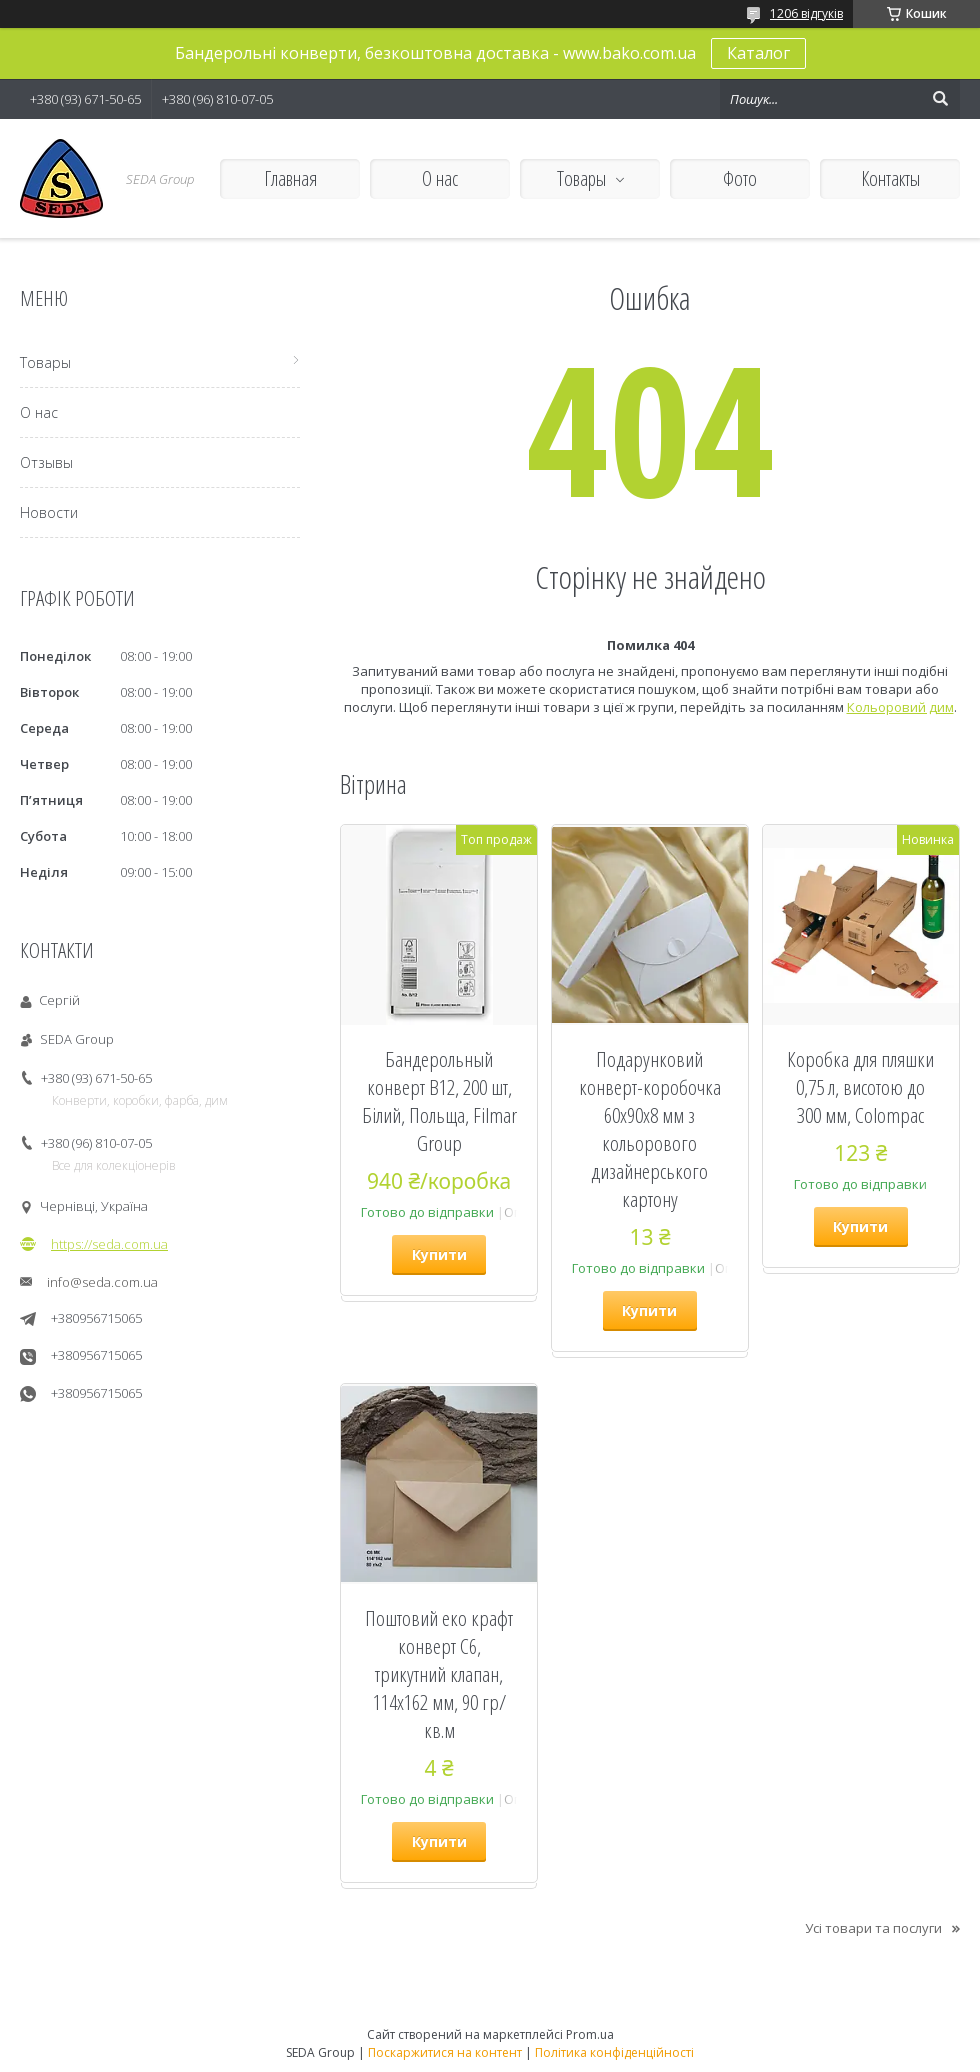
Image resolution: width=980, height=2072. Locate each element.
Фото (740, 178)
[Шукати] (940, 99)
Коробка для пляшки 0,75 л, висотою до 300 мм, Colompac (860, 1087)
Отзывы (46, 462)
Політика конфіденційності (614, 2052)
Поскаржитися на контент (445, 2052)
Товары (581, 178)
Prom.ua (590, 2034)
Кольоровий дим (900, 707)
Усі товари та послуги (873, 1928)
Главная (290, 178)
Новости (49, 512)
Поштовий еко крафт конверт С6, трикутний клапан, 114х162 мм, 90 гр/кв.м (439, 1674)
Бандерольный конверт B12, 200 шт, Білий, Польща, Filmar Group (439, 1101)
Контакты (890, 178)
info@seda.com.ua (102, 1282)
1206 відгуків (806, 13)
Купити (439, 1254)
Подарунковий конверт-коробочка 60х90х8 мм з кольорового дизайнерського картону (650, 1129)
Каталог (758, 53)
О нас (440, 178)
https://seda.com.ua (109, 1244)
